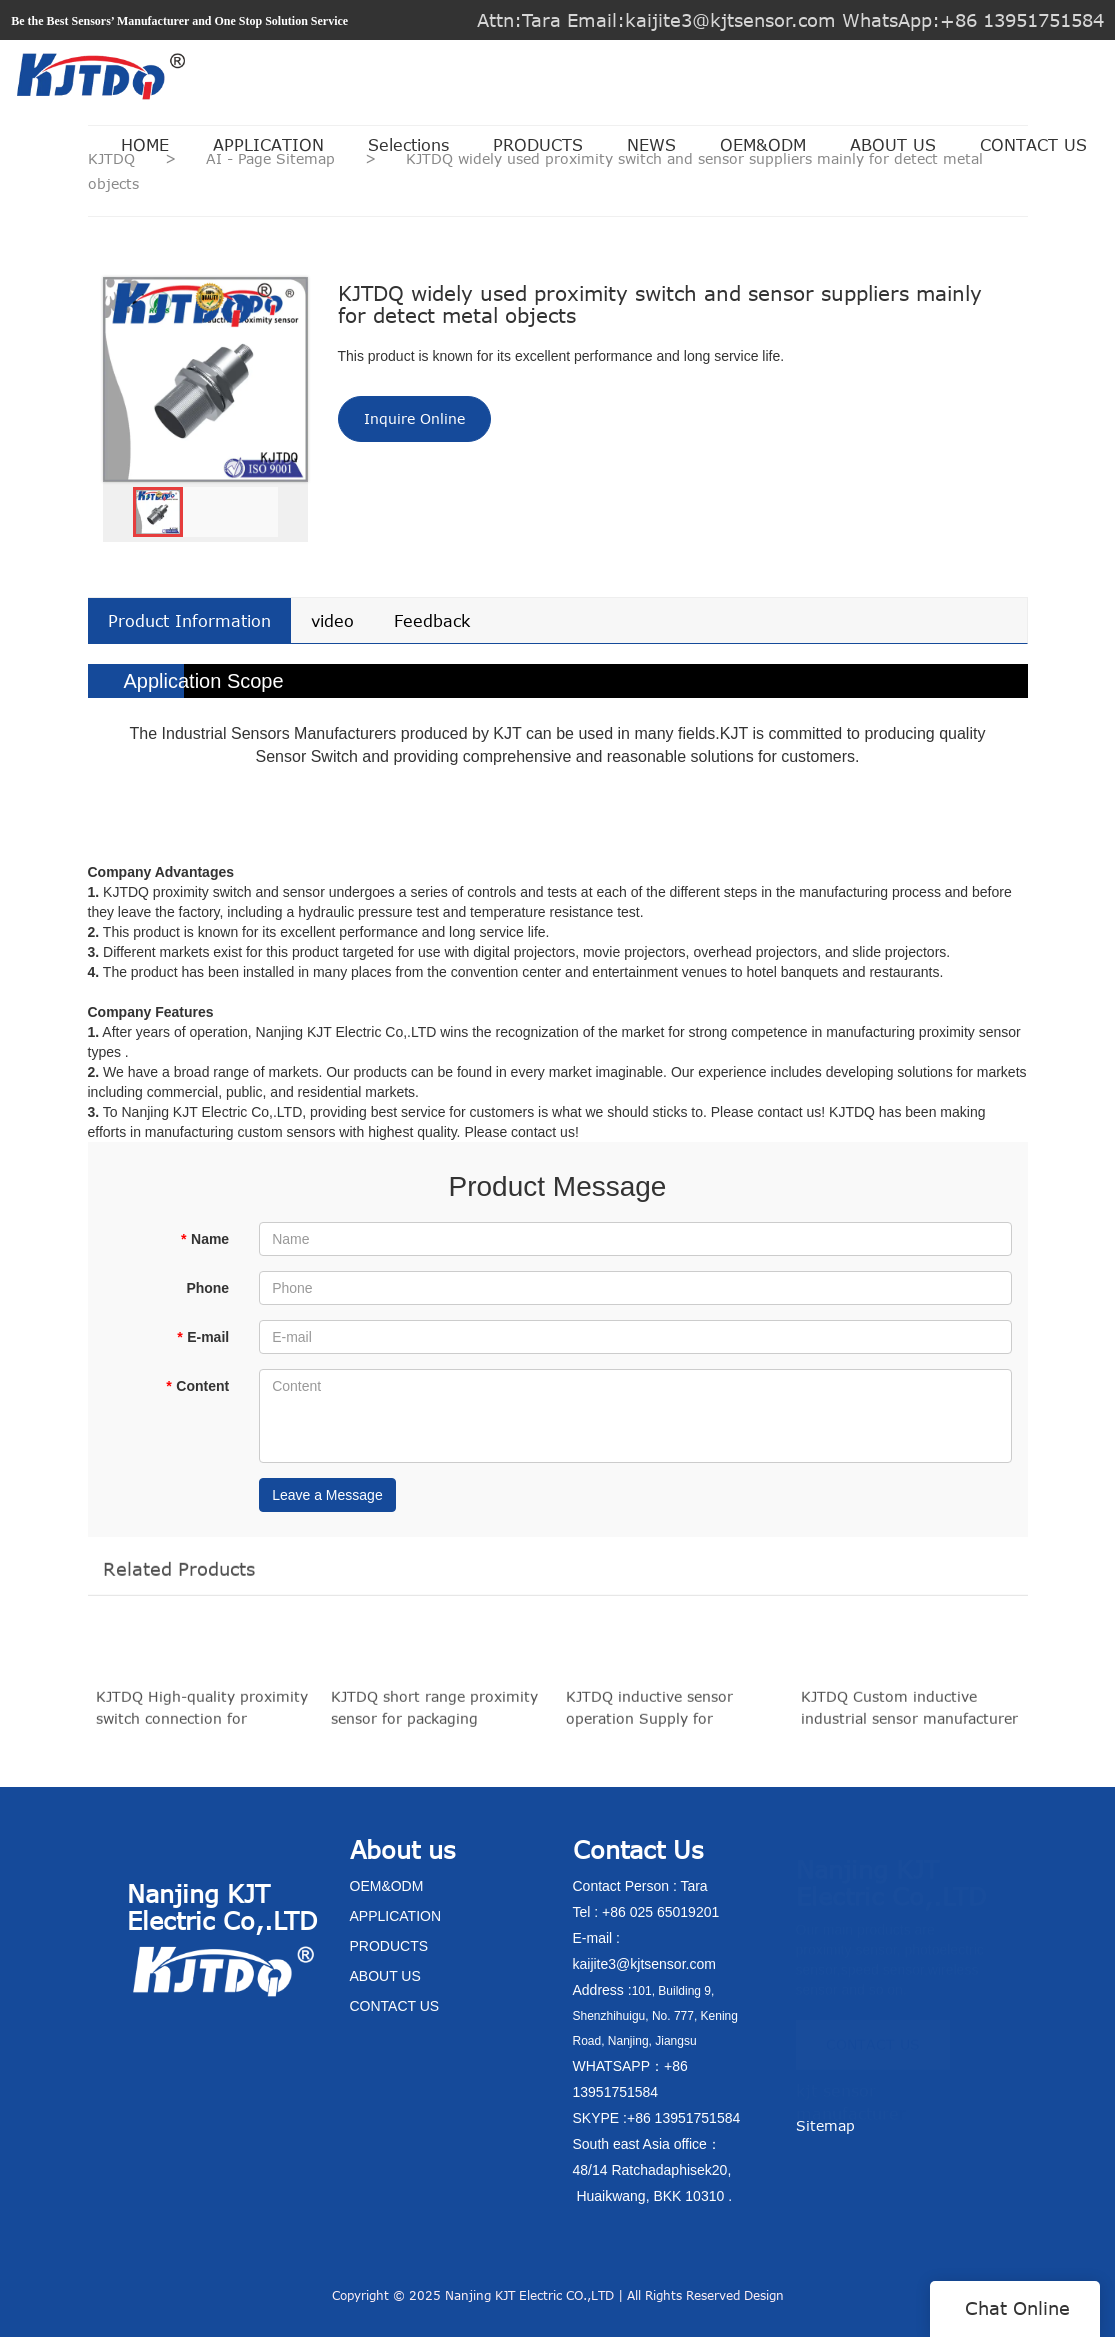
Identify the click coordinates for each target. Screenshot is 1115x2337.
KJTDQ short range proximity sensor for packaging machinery (434, 1716)
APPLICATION (268, 145)
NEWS (651, 145)
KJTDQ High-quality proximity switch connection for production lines (202, 1716)
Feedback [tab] (432, 621)
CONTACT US (1033, 145)
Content (197, 1386)
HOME (145, 145)
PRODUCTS (538, 145)
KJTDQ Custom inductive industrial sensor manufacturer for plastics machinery (909, 1716)
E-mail (203, 1337)
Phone (207, 1288)
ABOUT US (893, 145)
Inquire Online (414, 418)
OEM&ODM (763, 145)
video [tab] (332, 621)
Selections (408, 145)
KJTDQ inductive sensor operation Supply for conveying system (649, 1716)
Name (205, 1239)
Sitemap (825, 2125)
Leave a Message (327, 1495)
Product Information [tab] (189, 621)
